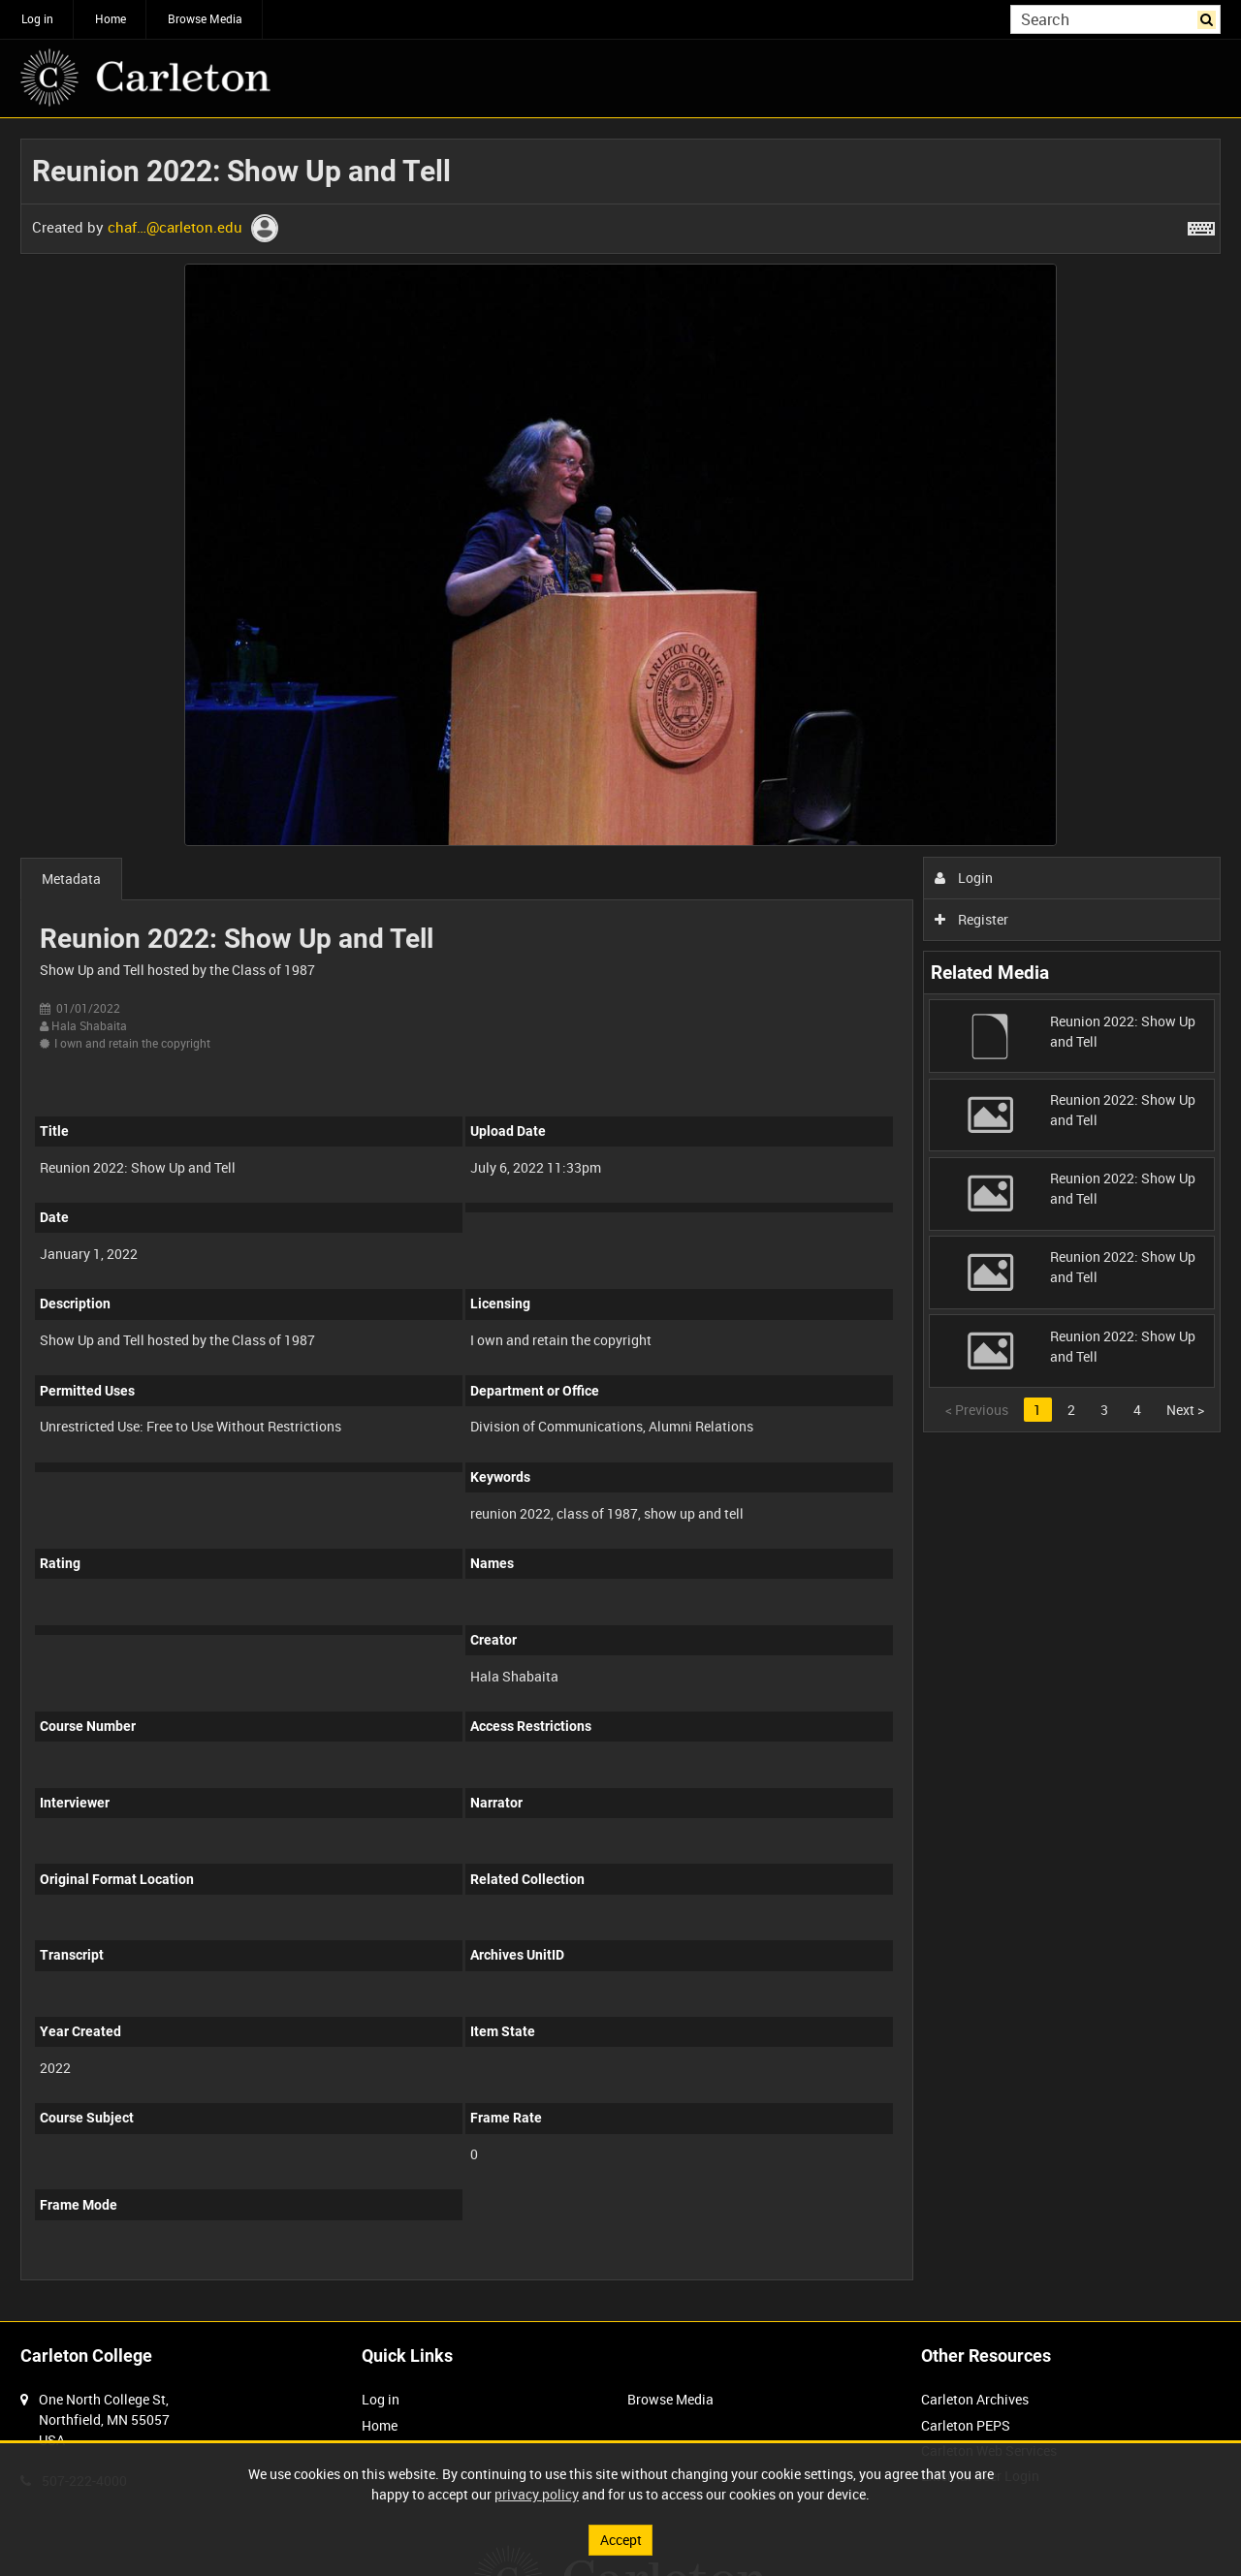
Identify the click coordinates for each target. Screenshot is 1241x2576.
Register (972, 919)
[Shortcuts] (1201, 224)
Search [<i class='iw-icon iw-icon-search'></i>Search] (1209, 17)
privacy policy (536, 2494)
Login (964, 877)
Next (1185, 1409)
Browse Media (205, 18)
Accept (621, 2539)
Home (110, 18)
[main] (620, 1220)
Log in (37, 18)
